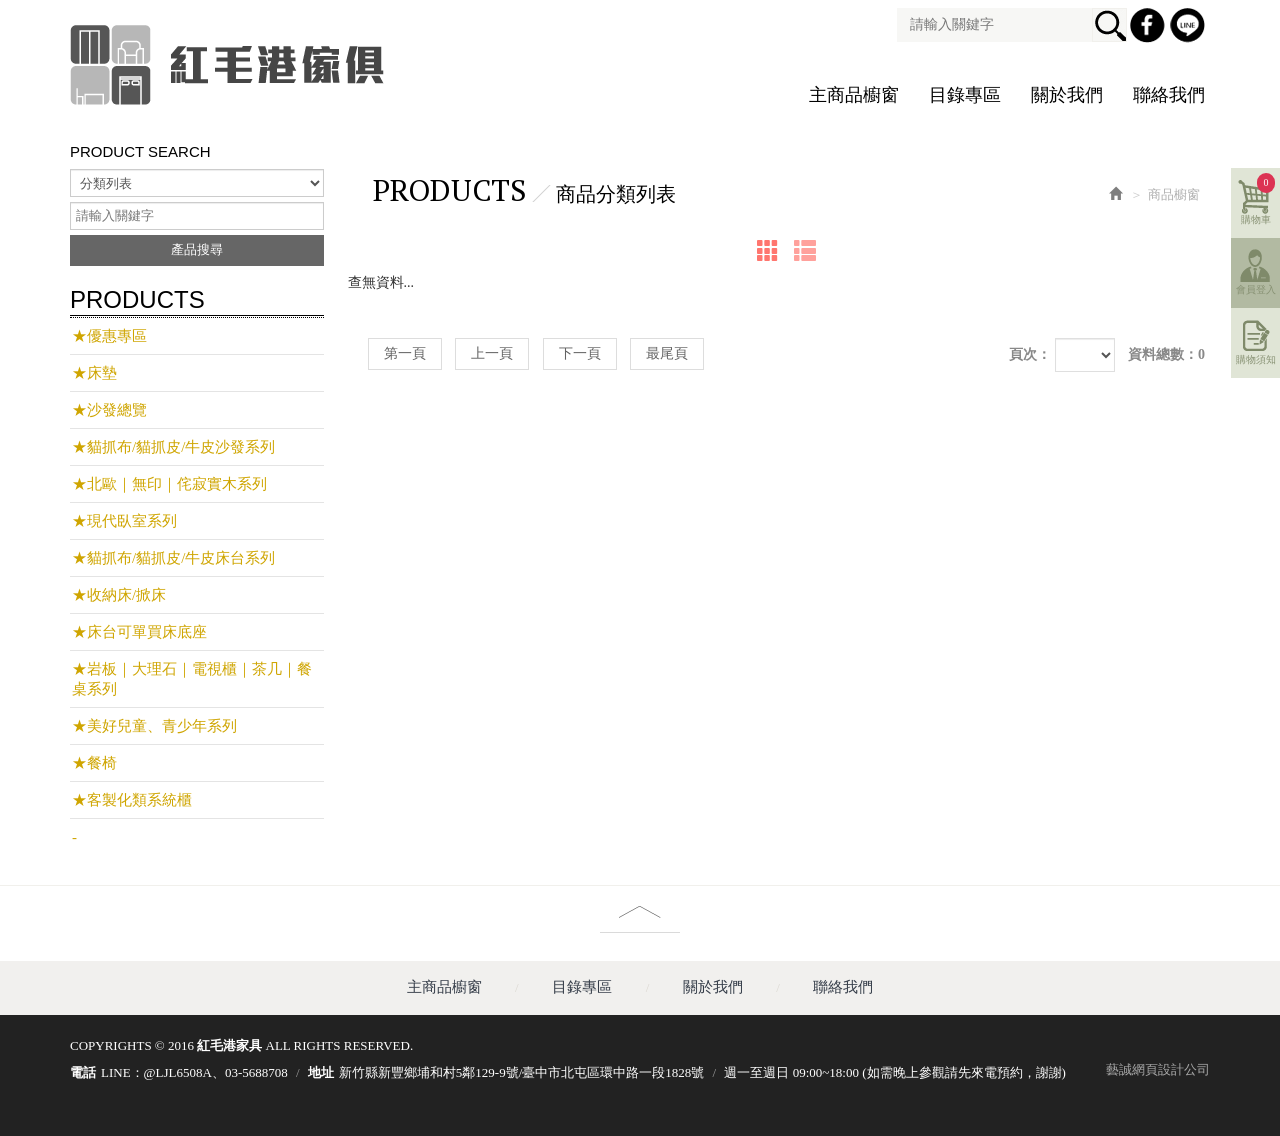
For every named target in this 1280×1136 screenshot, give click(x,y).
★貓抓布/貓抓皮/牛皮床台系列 (173, 558)
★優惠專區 (109, 336)
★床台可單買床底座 (139, 632)
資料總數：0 (1166, 354)
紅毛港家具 (230, 65)
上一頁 (492, 353)
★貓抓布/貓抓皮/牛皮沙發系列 (173, 447)
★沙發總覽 (109, 410)
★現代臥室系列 (124, 521)
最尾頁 (667, 353)
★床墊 (94, 373)
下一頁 (580, 353)
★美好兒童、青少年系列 (154, 726)
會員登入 (1256, 289)
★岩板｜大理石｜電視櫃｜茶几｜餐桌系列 (192, 679)
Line (1190, 28)
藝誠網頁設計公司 (1158, 1069)
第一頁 (405, 353)
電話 (83, 1072)
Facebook (1150, 28)
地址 (321, 1072)
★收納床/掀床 (119, 595)
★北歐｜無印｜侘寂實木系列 (169, 484)
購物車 (1258, 199)
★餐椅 (94, 763)
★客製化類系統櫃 (132, 800)
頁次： (1030, 354)
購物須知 (1256, 359)
